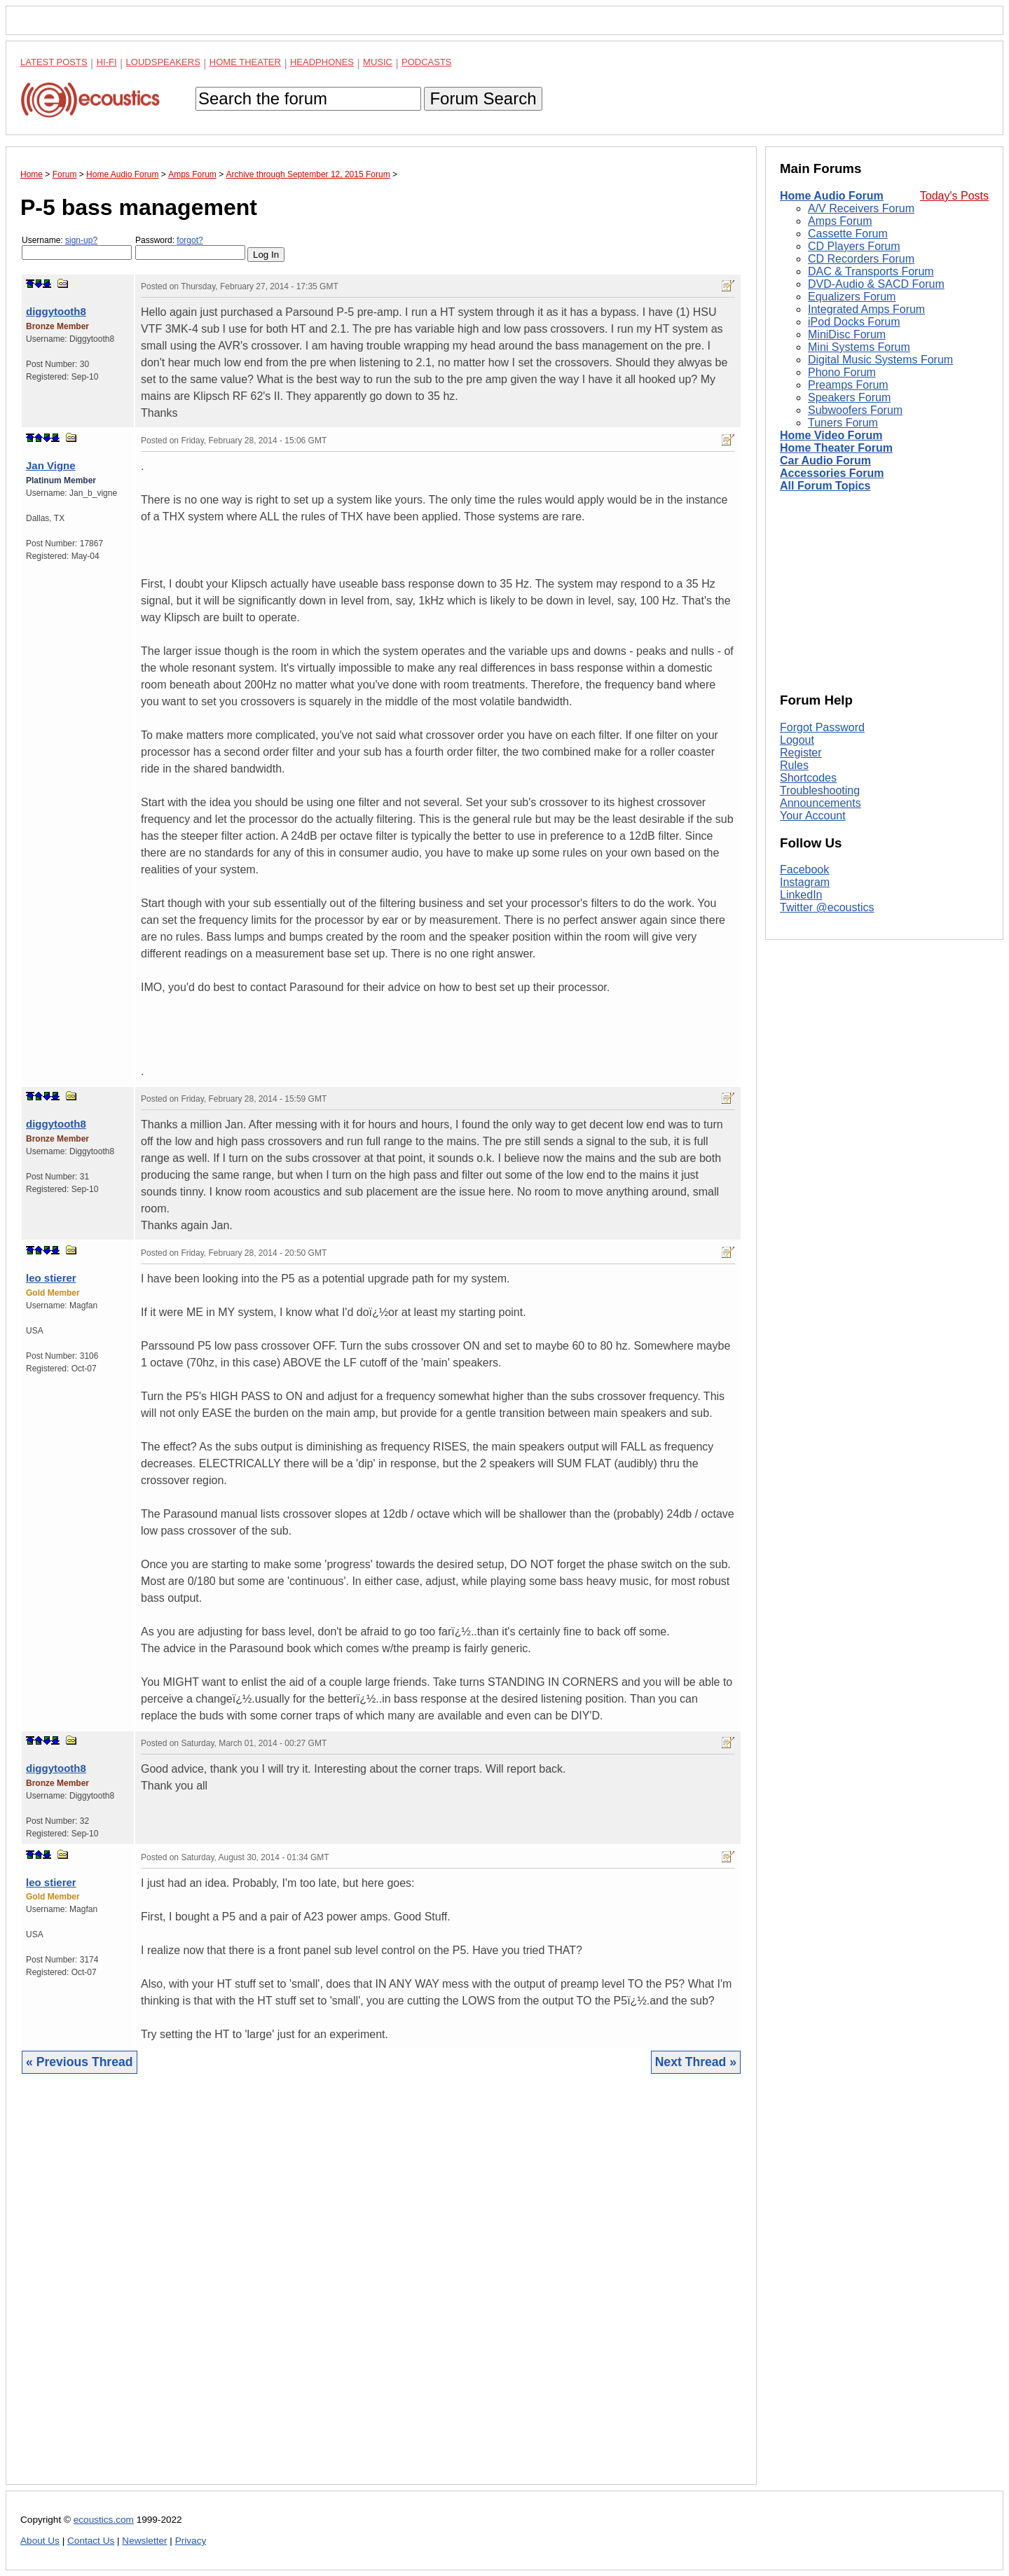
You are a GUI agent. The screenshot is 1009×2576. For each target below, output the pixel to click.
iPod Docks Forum (854, 322)
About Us (40, 2540)
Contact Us (90, 2540)
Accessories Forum (832, 473)
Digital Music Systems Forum (880, 360)
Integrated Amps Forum (866, 309)
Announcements (820, 803)
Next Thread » (695, 2062)
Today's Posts (954, 196)
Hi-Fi (107, 62)
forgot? (190, 240)
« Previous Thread (79, 2062)
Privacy (191, 2540)
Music (377, 62)
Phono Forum (842, 372)
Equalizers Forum (851, 297)
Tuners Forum (843, 423)
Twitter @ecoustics (827, 907)
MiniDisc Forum (847, 334)
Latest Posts (54, 62)
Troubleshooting (820, 790)
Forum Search (483, 98)
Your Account (813, 816)
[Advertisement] (381, 2290)
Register (801, 753)
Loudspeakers (163, 62)
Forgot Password (822, 727)
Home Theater (245, 62)
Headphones (322, 62)
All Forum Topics (825, 486)
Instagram (805, 882)
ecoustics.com (104, 2519)
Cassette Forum (848, 234)
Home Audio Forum (832, 196)
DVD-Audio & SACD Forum (876, 284)
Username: (77, 247)
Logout (797, 740)
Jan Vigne (51, 465)
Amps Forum (840, 221)
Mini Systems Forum (859, 347)
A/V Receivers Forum (861, 208)
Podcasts (426, 62)
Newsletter (144, 2540)
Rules (794, 765)
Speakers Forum (849, 397)
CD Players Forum (854, 246)
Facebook (804, 869)
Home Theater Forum (836, 448)
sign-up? (81, 240)
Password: (190, 247)
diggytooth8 (56, 311)
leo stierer (51, 1278)
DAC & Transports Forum (871, 271)
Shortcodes (808, 778)
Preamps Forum (848, 385)
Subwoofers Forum (855, 410)
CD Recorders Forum (861, 259)
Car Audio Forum (825, 460)
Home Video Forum (831, 435)
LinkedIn (801, 895)
